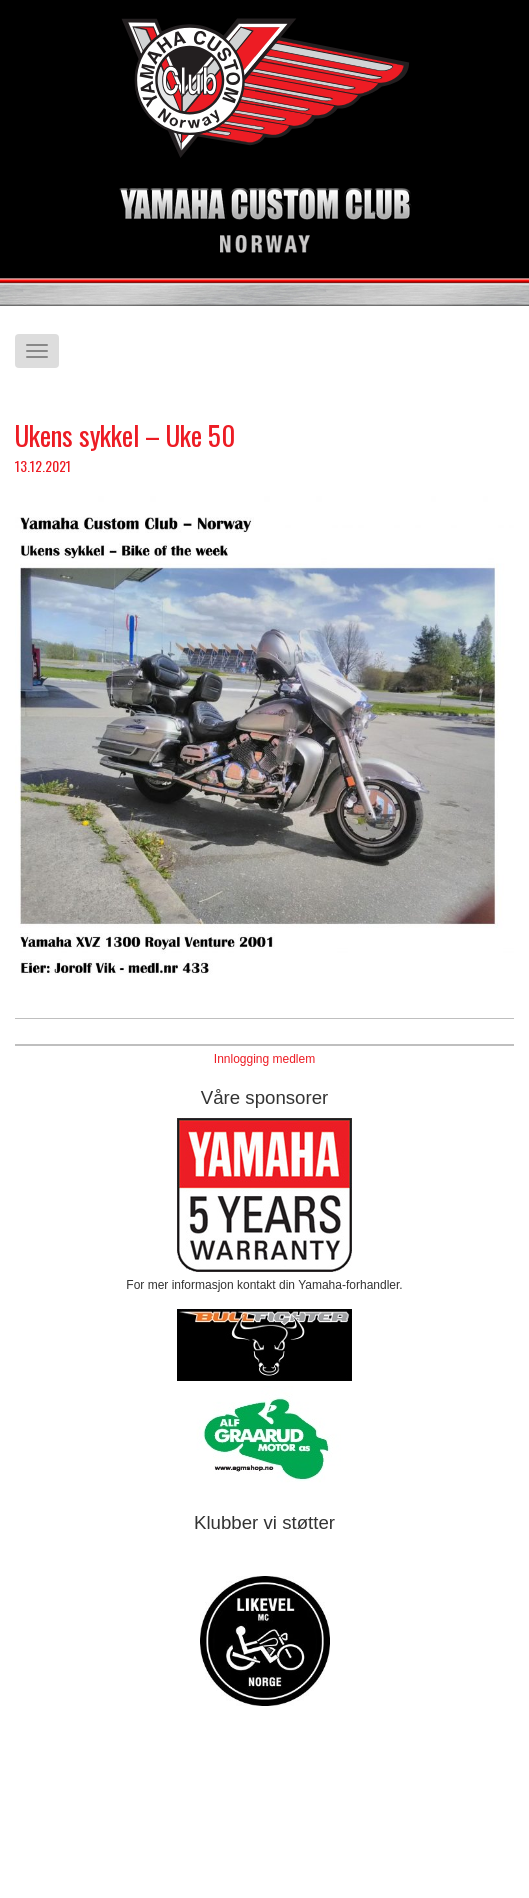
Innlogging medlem (264, 1059)
